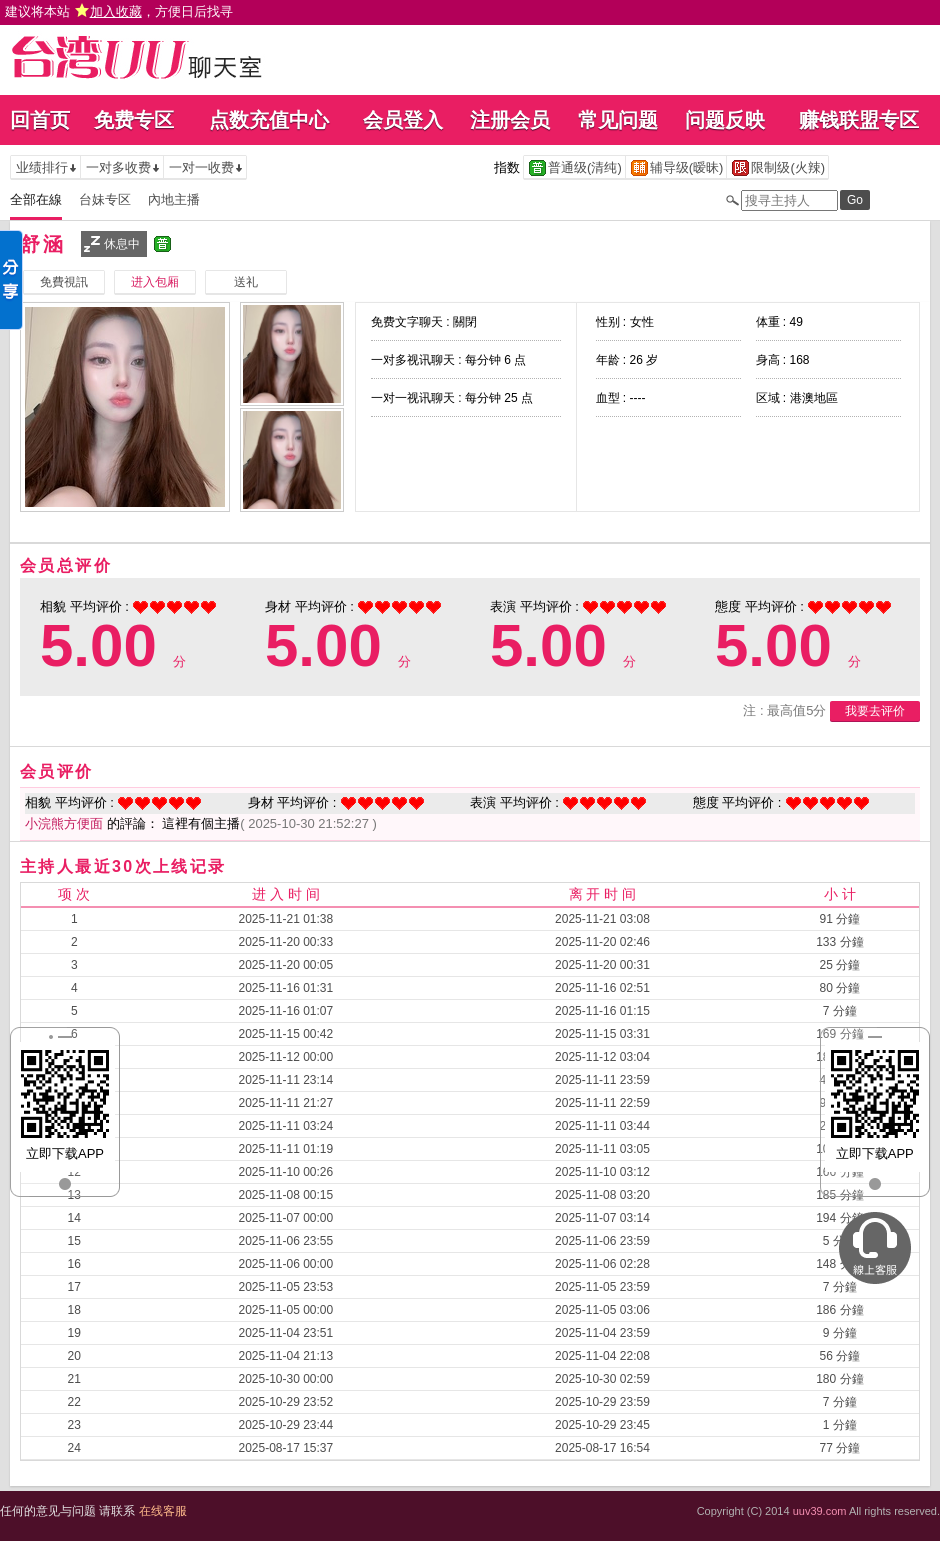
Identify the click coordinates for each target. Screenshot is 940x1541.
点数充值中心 (269, 120)
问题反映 (725, 120)
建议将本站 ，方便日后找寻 (119, 11)
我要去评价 (875, 711)
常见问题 (618, 120)
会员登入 (403, 120)
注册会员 (510, 120)
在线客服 (163, 1511)
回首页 (40, 120)
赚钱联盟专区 (859, 120)
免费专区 (134, 120)
